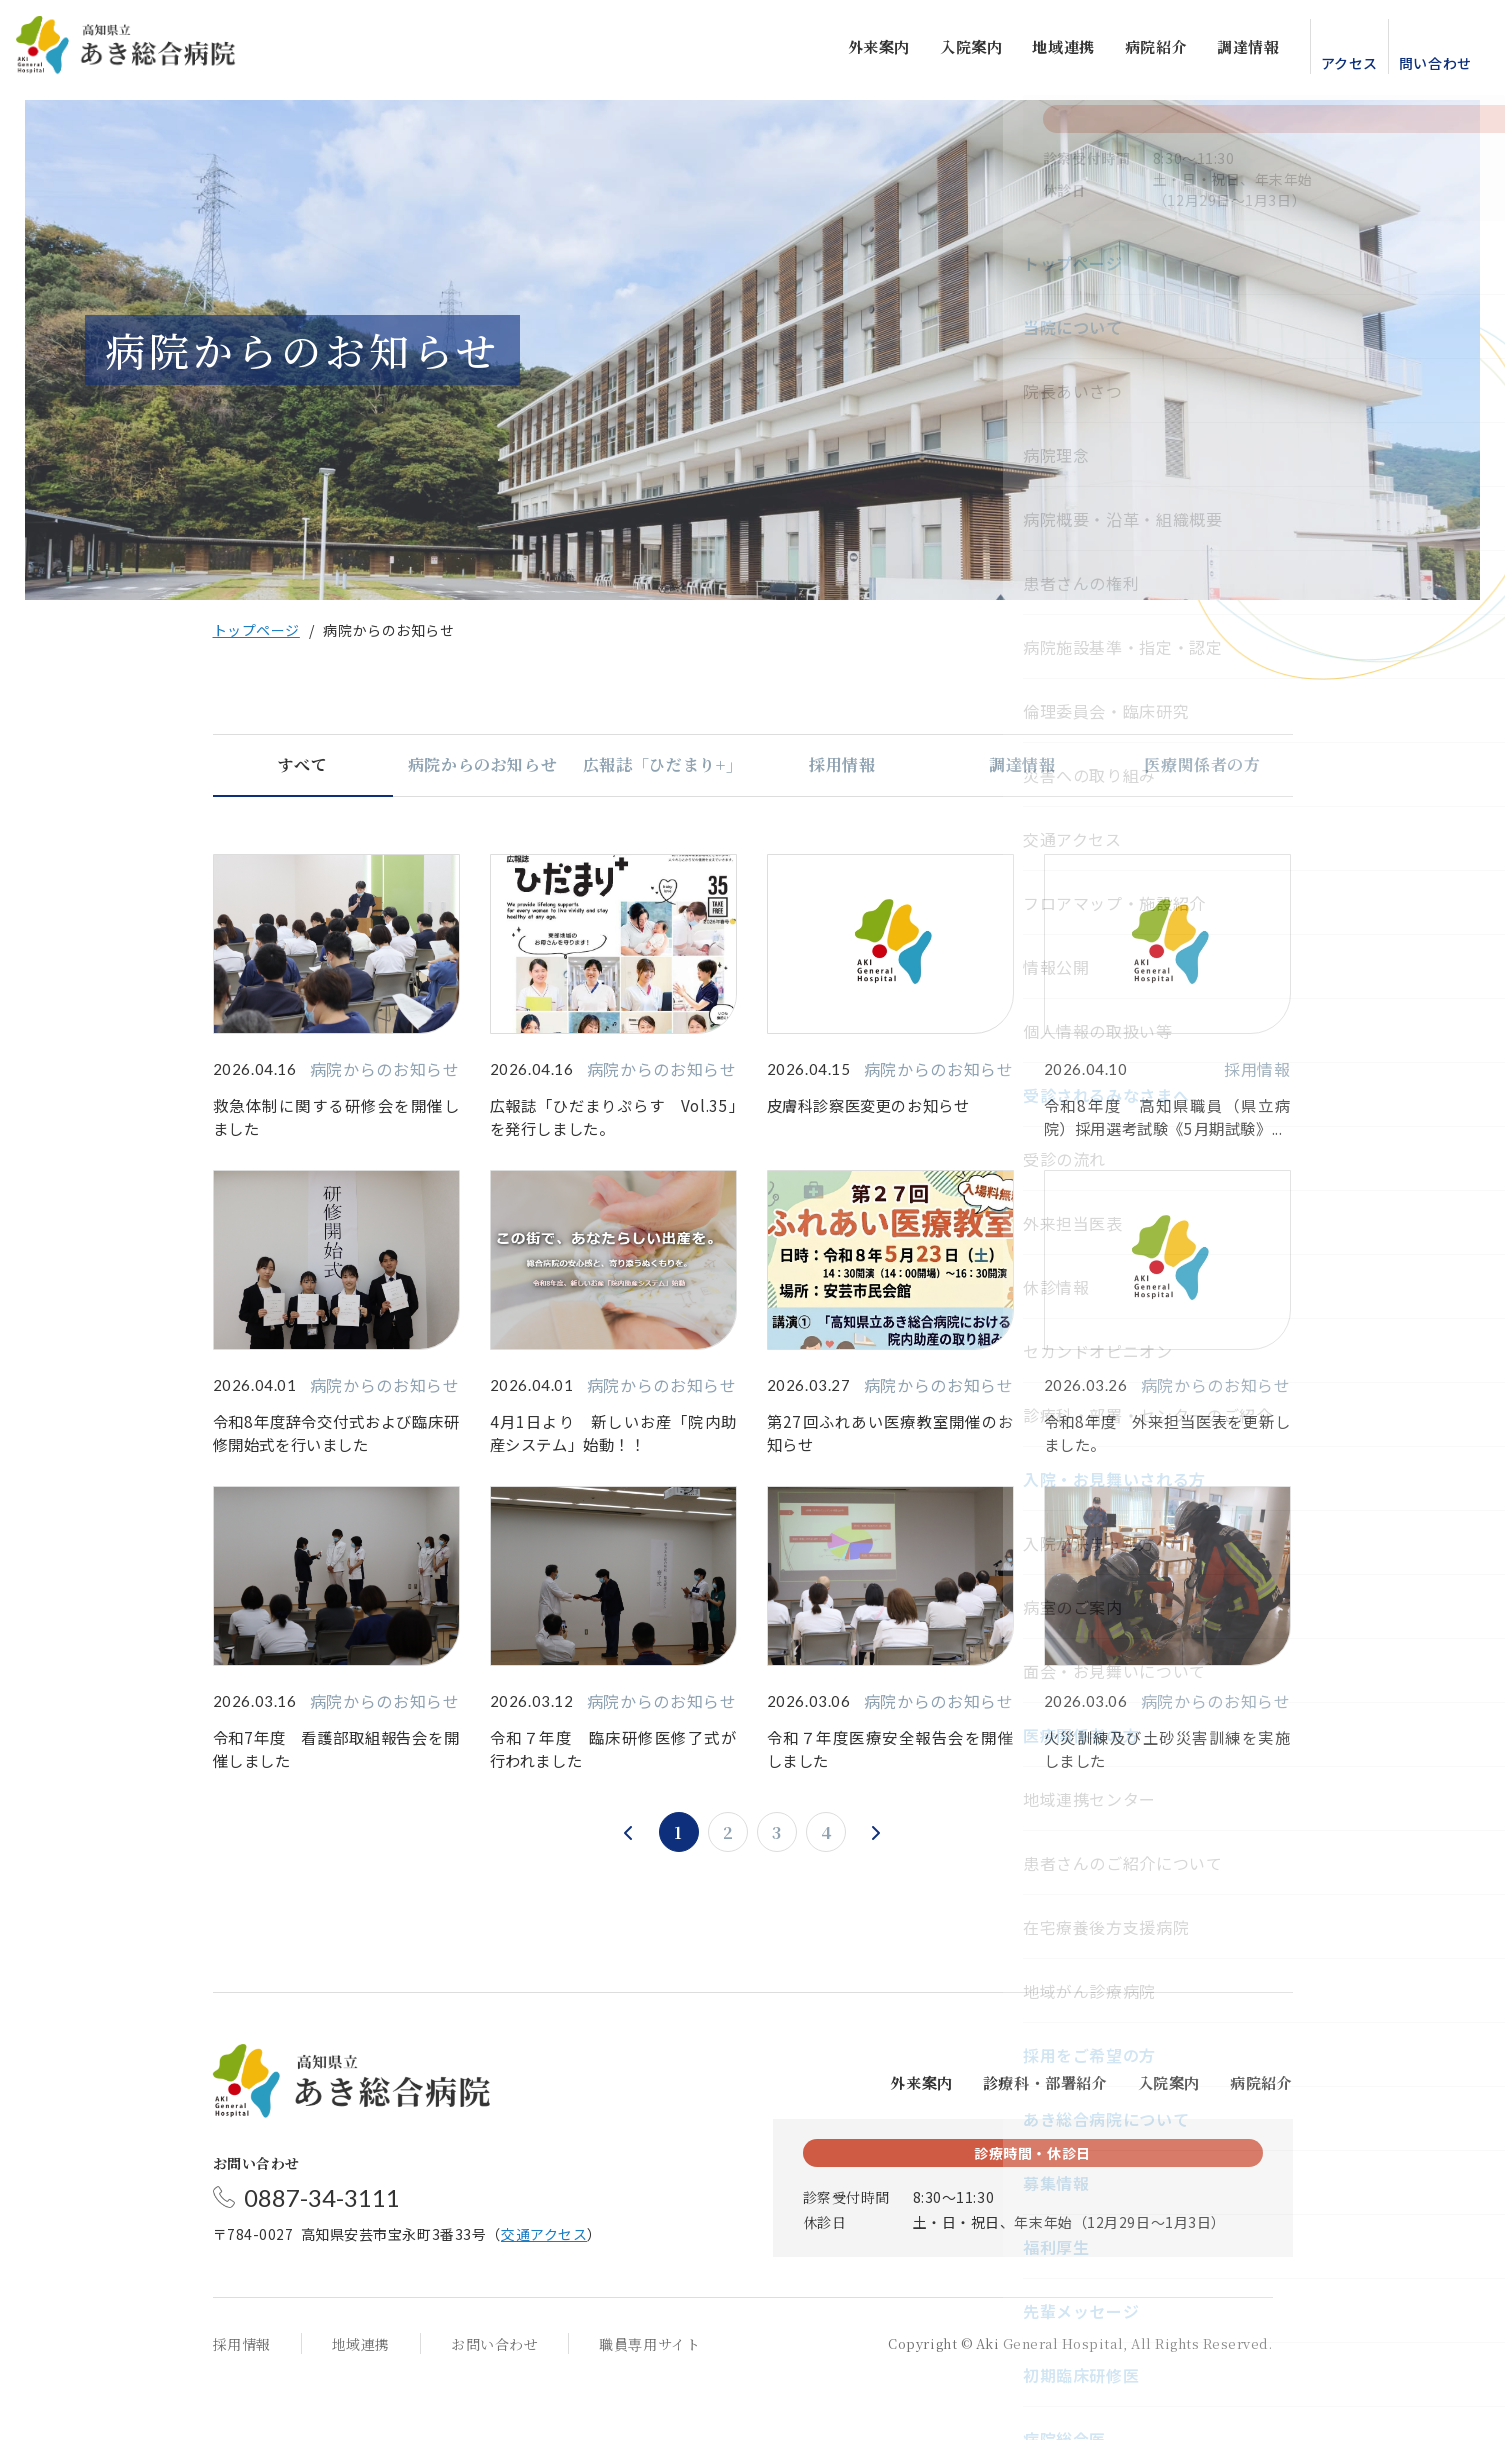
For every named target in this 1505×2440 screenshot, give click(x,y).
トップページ (256, 630)
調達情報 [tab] (1022, 764)
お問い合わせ (494, 2395)
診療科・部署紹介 (1045, 2133)
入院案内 (954, 50)
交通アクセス (544, 2285)
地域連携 (1047, 50)
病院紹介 (1139, 50)
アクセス (1332, 67)
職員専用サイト (649, 2395)
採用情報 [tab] (842, 764)
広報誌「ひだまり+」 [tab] (662, 764)
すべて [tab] (303, 764)
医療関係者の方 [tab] (1202, 764)
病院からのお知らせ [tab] (483, 764)
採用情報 (242, 2395)
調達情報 (1232, 50)
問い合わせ (1418, 67)
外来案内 (862, 50)
